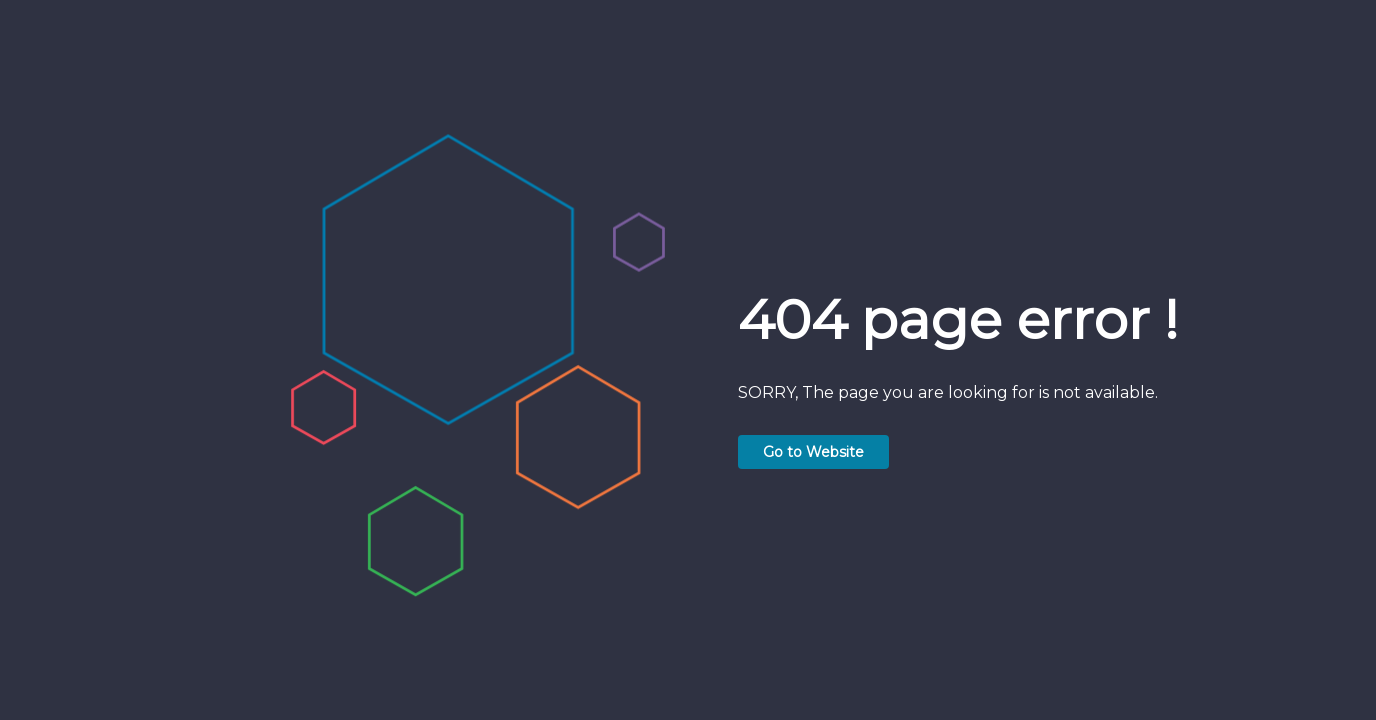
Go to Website (813, 452)
